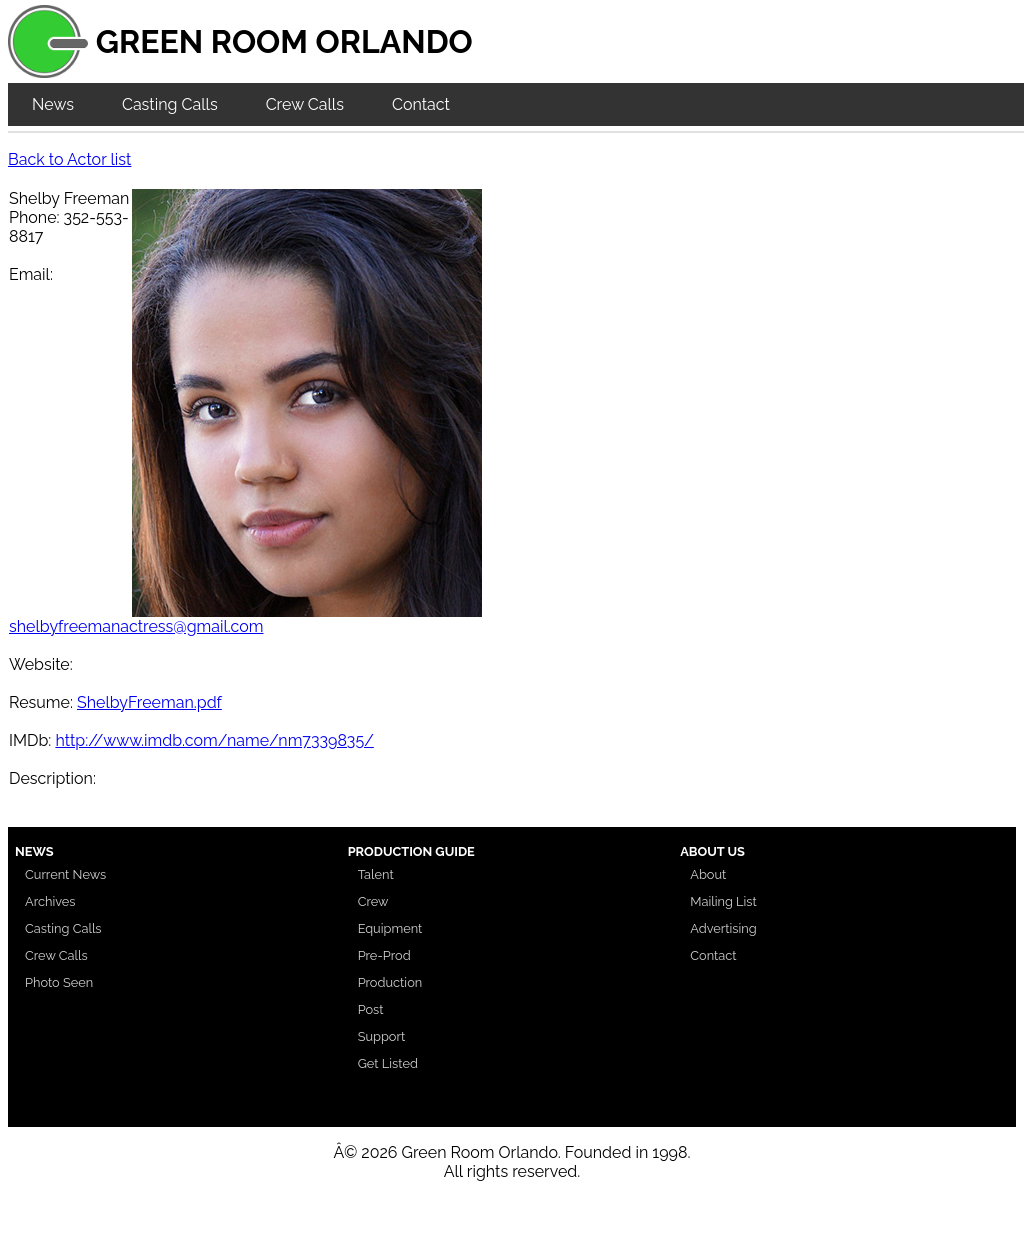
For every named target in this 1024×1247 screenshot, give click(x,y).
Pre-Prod (384, 955)
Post (371, 1009)
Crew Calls (305, 104)
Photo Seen (59, 982)
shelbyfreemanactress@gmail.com (136, 626)
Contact (421, 104)
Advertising (723, 928)
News (53, 104)
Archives (50, 901)
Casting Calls (170, 104)
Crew (373, 901)
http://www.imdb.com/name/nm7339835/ (214, 740)
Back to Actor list (69, 159)
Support (382, 1036)
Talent (376, 874)
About (708, 874)
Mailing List (723, 901)
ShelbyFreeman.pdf (149, 702)
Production (390, 982)
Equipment (390, 928)
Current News (65, 874)
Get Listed (388, 1063)
